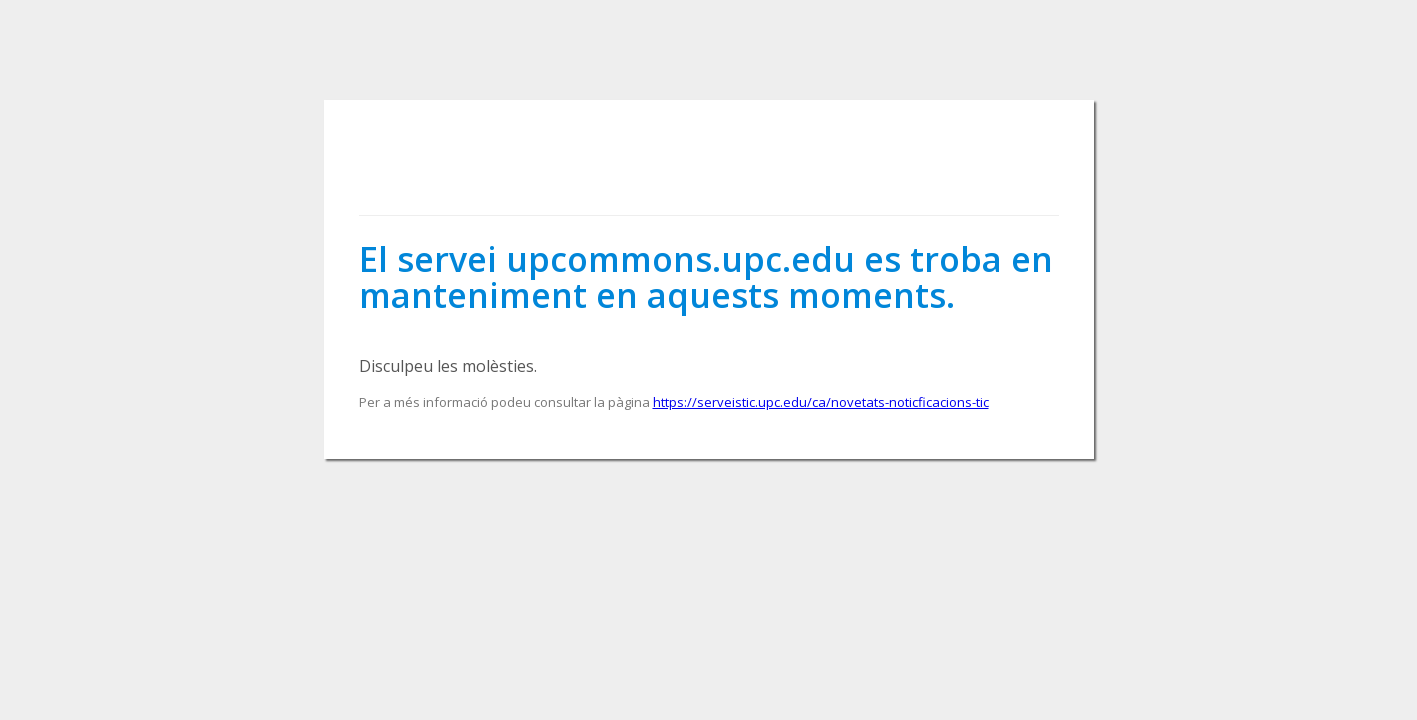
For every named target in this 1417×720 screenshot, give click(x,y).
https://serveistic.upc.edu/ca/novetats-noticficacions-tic (821, 402)
